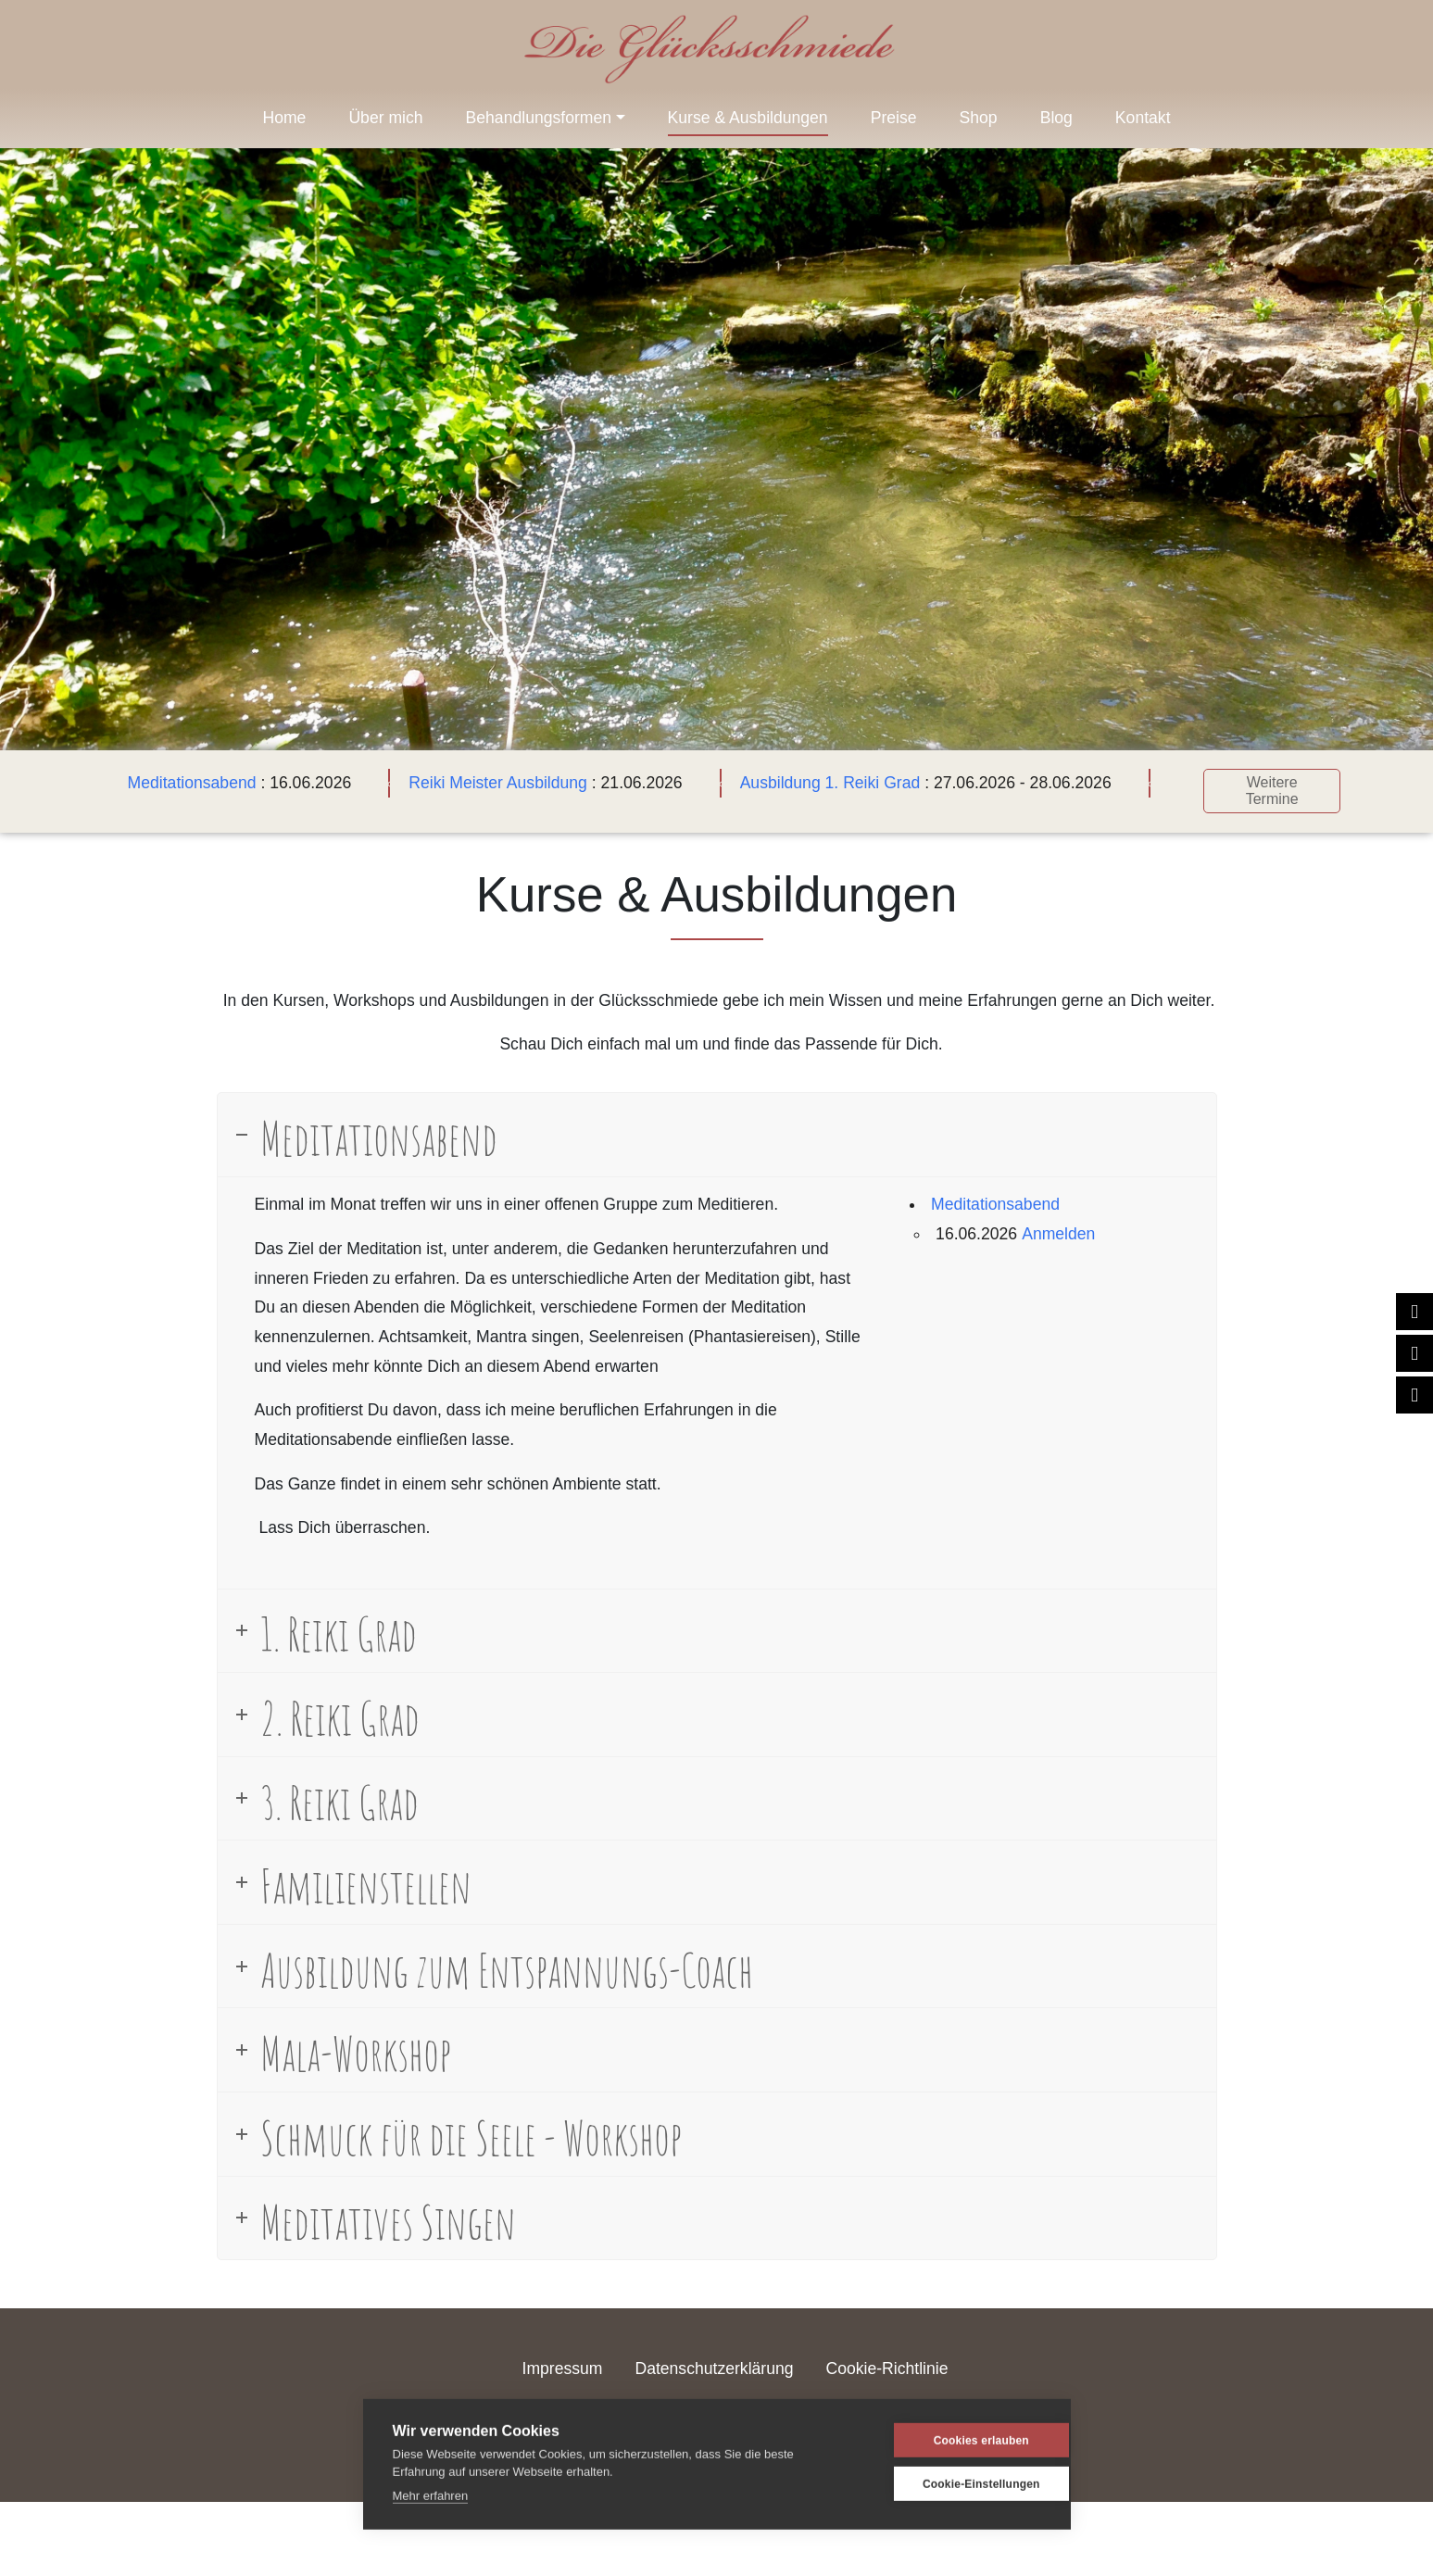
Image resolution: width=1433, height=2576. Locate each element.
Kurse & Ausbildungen (748, 117)
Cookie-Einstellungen (952, 2483)
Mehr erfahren (431, 2495)
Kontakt (1143, 117)
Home (284, 117)
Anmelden (1058, 1233)
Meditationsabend (192, 782)
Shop (979, 117)
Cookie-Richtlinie (886, 2368)
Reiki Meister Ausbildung (498, 782)
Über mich (385, 117)
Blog (1056, 117)
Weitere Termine (1272, 790)
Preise (894, 117)
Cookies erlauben (951, 2439)
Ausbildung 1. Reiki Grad (830, 782)
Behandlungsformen (538, 117)
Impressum (562, 2368)
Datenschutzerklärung (714, 2368)
